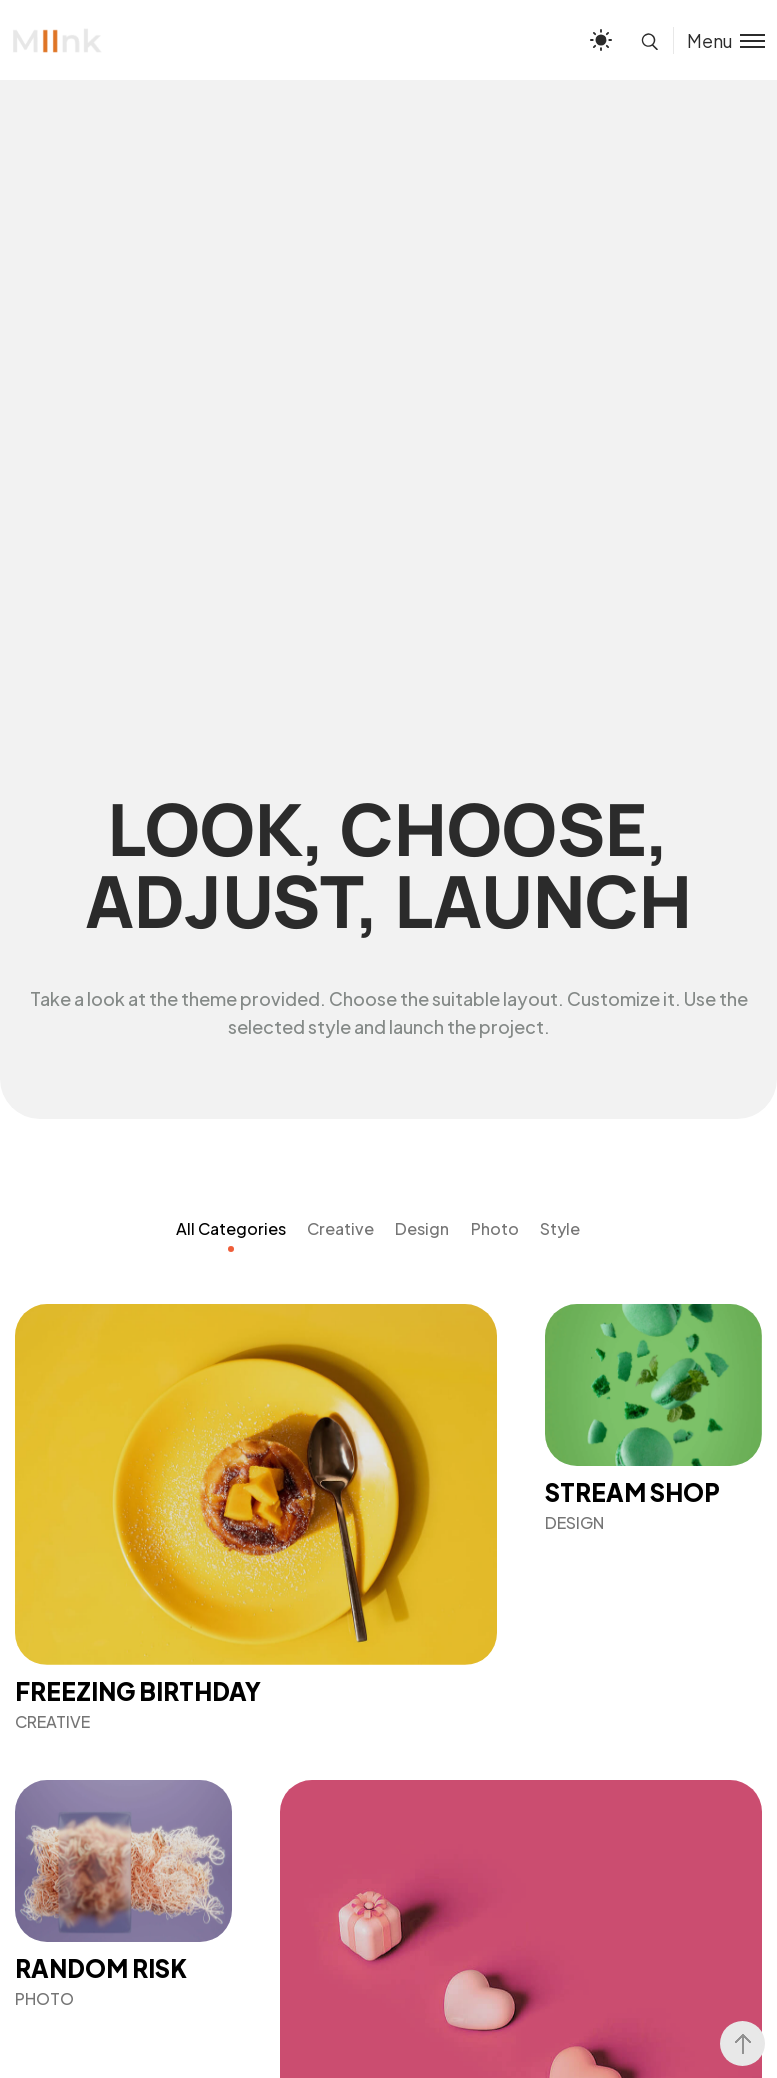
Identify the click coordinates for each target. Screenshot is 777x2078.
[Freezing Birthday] (256, 1518)
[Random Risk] (123, 1894)
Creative (340, 1228)
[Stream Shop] (653, 1418)
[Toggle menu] (719, 40)
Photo (495, 1228)
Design (422, 1228)
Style (560, 1228)
